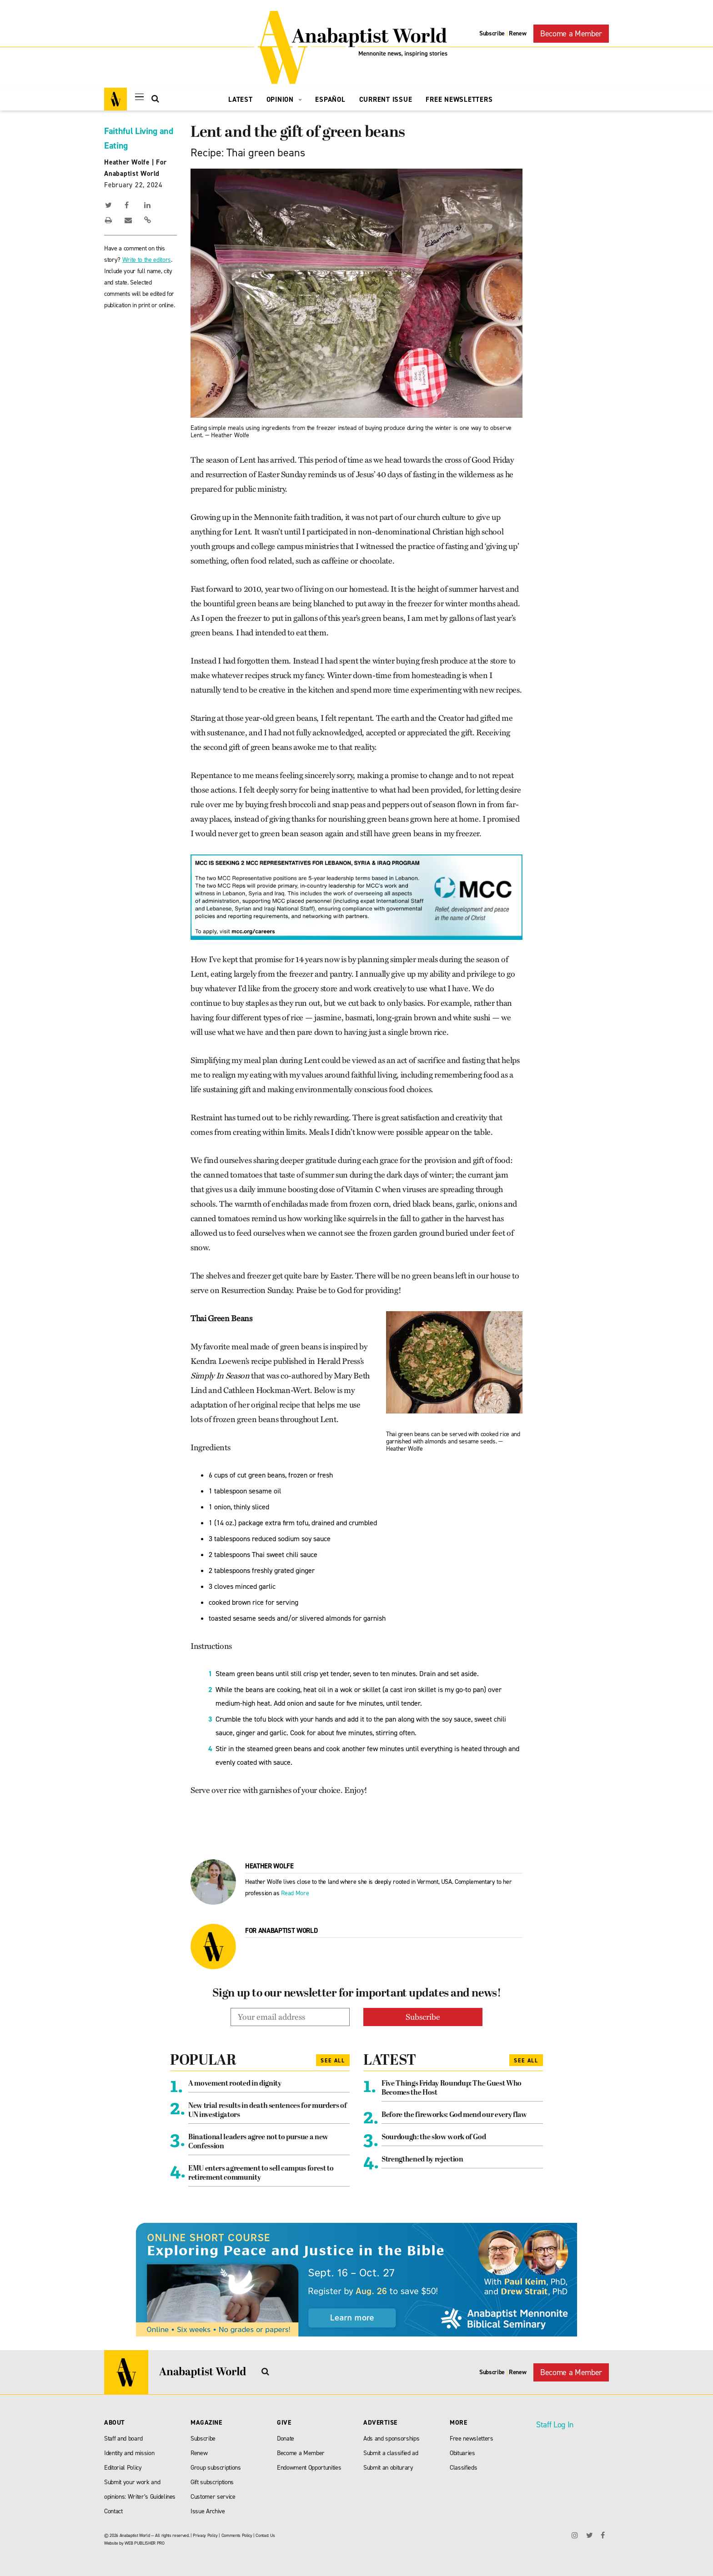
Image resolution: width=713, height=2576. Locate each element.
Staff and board (123, 2438)
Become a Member (571, 33)
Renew (517, 33)
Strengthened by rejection (422, 2160)
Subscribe (492, 33)
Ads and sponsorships (391, 2438)
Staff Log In (554, 2424)
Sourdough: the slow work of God (434, 2137)
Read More (295, 1893)
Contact (113, 2511)
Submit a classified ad (390, 2453)
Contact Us (265, 2535)
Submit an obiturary (388, 2467)
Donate (285, 2438)
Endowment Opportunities (309, 2467)
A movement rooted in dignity (234, 2084)
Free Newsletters (459, 99)
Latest (240, 99)
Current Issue (385, 99)
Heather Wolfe (127, 162)
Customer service (213, 2496)
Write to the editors (146, 259)
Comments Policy (236, 2535)
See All (333, 2060)
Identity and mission (129, 2453)
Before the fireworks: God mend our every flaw (454, 2115)
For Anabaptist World (281, 1930)
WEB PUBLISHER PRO (144, 2543)
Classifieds (463, 2467)
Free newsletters (471, 2438)
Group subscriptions (216, 2467)
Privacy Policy (205, 2535)
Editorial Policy (123, 2467)
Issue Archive (208, 2511)
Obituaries (462, 2453)
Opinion (284, 99)
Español (330, 99)
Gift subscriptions (212, 2482)
